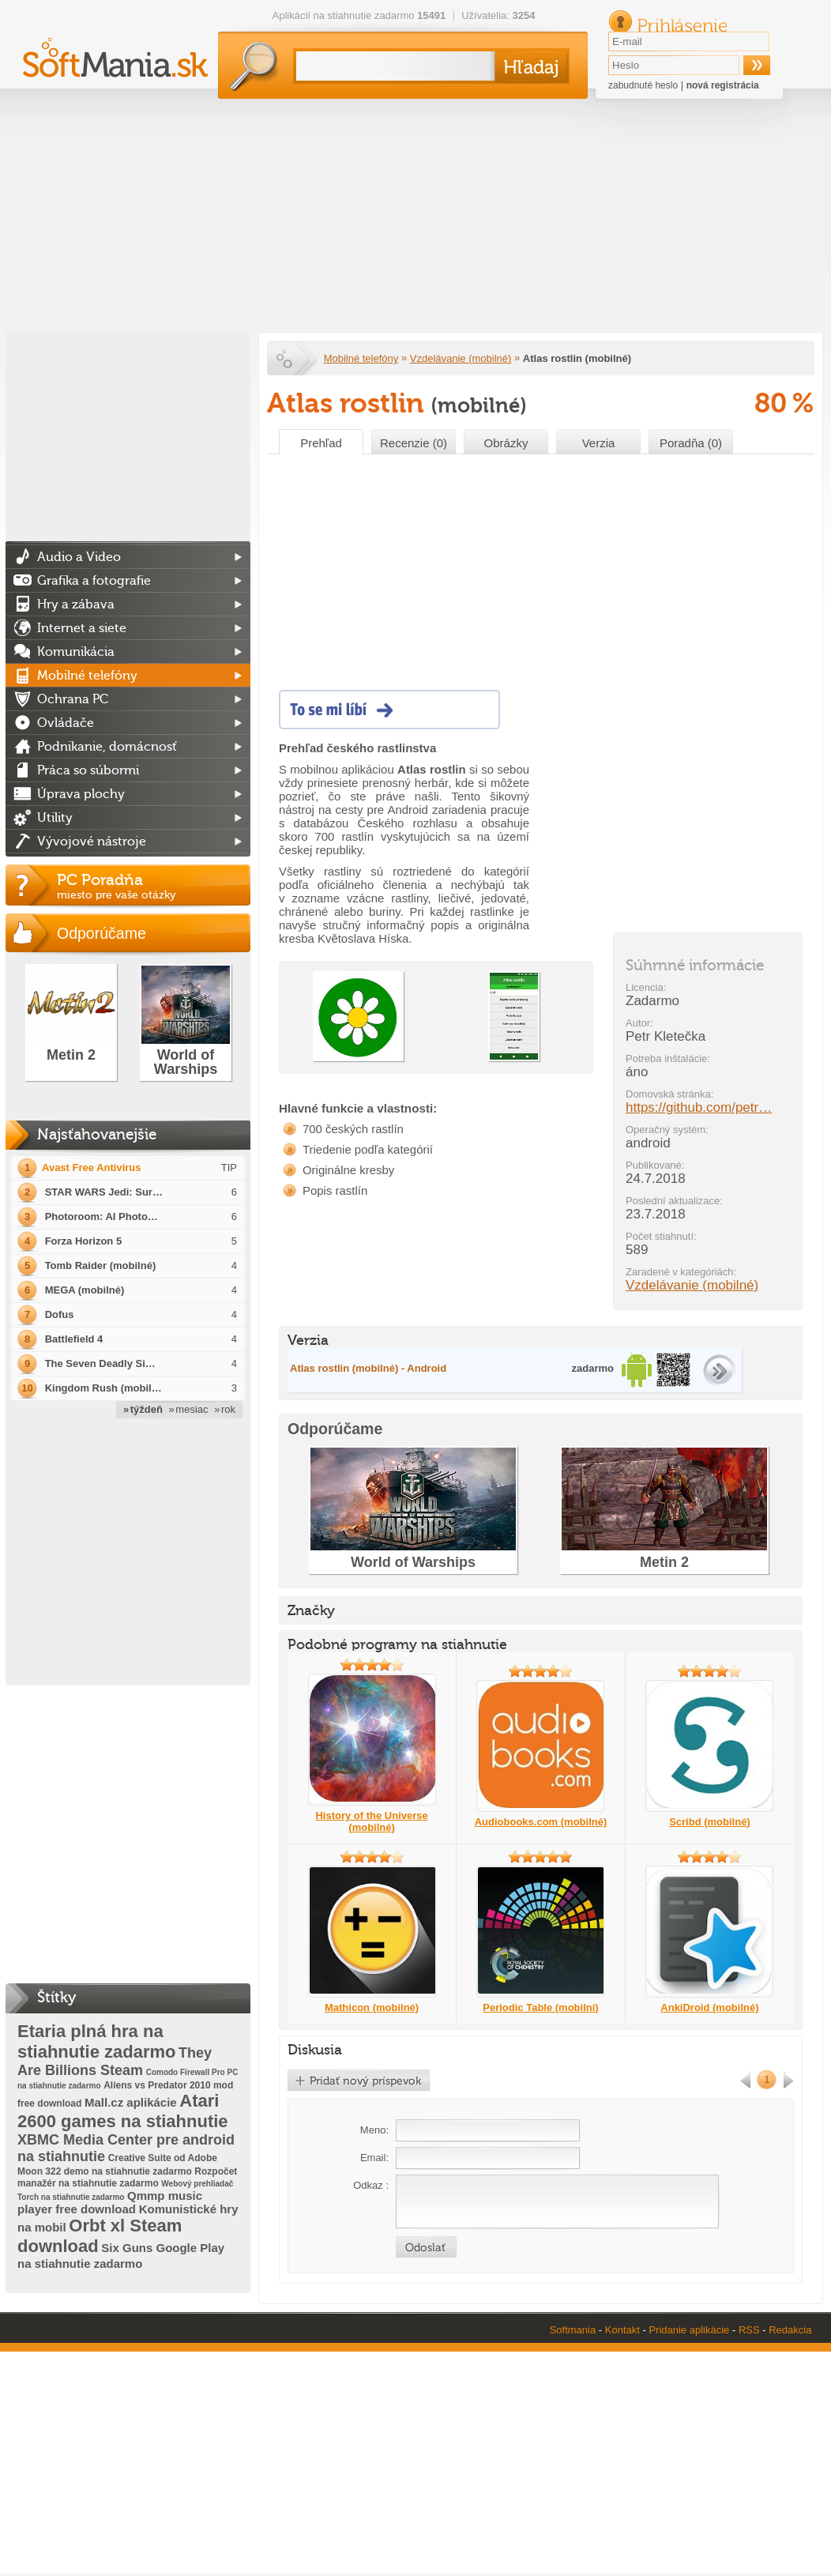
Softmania (573, 2330)
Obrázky (506, 443)
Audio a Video (79, 557)
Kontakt (622, 2330)
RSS (749, 2330)
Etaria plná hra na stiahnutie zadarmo (96, 2041)
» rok (224, 1409)
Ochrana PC (72, 699)
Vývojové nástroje (91, 841)
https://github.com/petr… (699, 1107)
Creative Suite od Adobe (162, 2158)
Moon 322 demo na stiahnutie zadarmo (104, 2171)
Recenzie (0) (413, 443)
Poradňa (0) (691, 443)
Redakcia (790, 2330)
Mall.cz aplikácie (131, 2102)
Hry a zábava (76, 604)
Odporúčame (101, 933)
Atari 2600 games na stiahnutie (122, 2111)
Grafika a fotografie (94, 581)
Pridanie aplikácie (689, 2330)
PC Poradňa (153, 886)
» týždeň (143, 1409)
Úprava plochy (81, 794)
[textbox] (392, 66)
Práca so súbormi (88, 770)
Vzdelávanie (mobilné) (461, 358)
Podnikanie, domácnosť (107, 747)
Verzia (598, 443)
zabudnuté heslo (643, 85)
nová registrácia (722, 85)
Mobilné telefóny (361, 358)
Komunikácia (76, 652)
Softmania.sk (286, 358)
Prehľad (321, 443)
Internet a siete (81, 628)
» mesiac (189, 1409)
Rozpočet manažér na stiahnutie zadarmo (127, 2177)
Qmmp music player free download (109, 2202)
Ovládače (65, 723)
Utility (55, 818)
